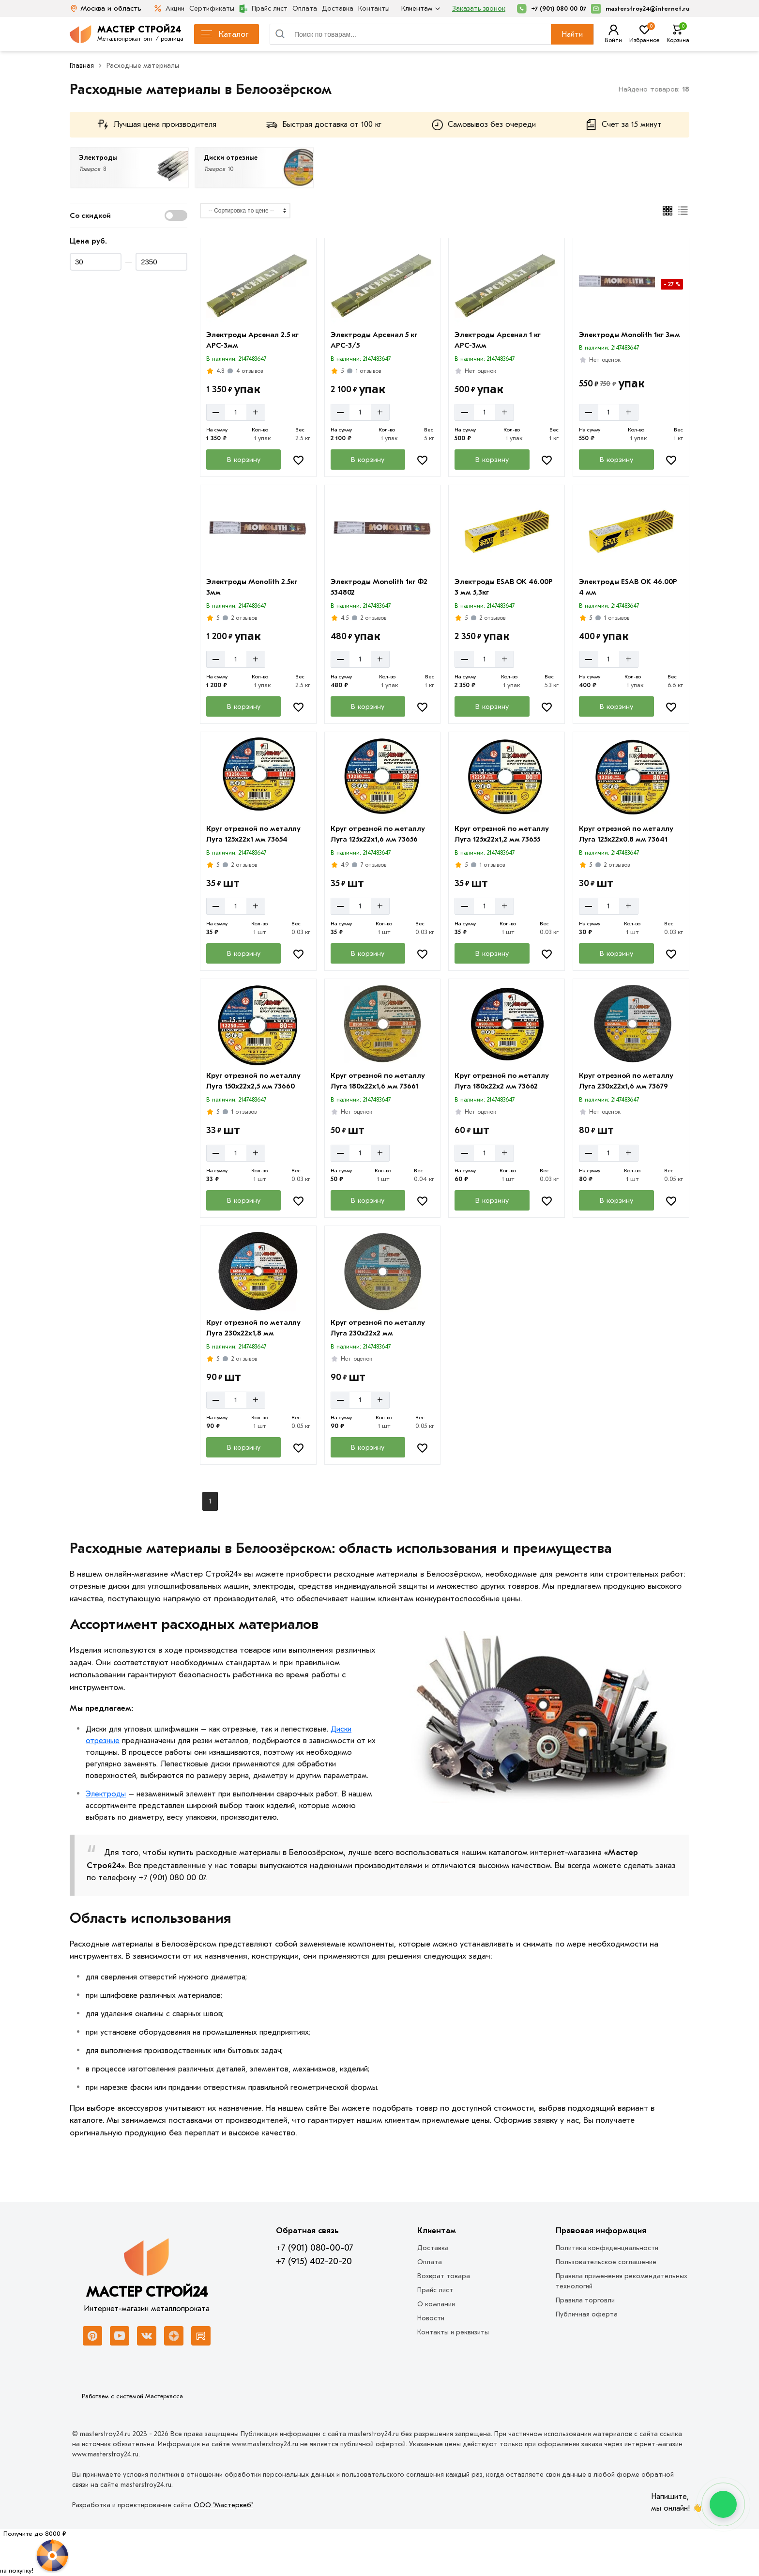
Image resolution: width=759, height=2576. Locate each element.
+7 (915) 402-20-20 (314, 2261)
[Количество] (235, 412)
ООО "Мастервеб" (223, 2505)
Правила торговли (585, 2300)
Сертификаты (211, 8)
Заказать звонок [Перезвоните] (478, 8)
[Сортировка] (245, 210)
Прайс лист (263, 9)
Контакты (374, 8)
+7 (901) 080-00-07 (314, 2247)
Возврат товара (443, 2276)
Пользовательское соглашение (606, 2262)
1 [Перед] (210, 1501)
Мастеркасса (164, 2396)
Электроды (106, 1794)
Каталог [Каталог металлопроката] (224, 34)
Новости (430, 2318)
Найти (572, 34)
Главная (82, 65)
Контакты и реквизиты (453, 2332)
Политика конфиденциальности (607, 2248)
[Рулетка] (34, 2552)
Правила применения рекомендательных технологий (621, 2281)
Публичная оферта (587, 2314)
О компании (436, 2304)
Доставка (337, 8)
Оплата (304, 8)
